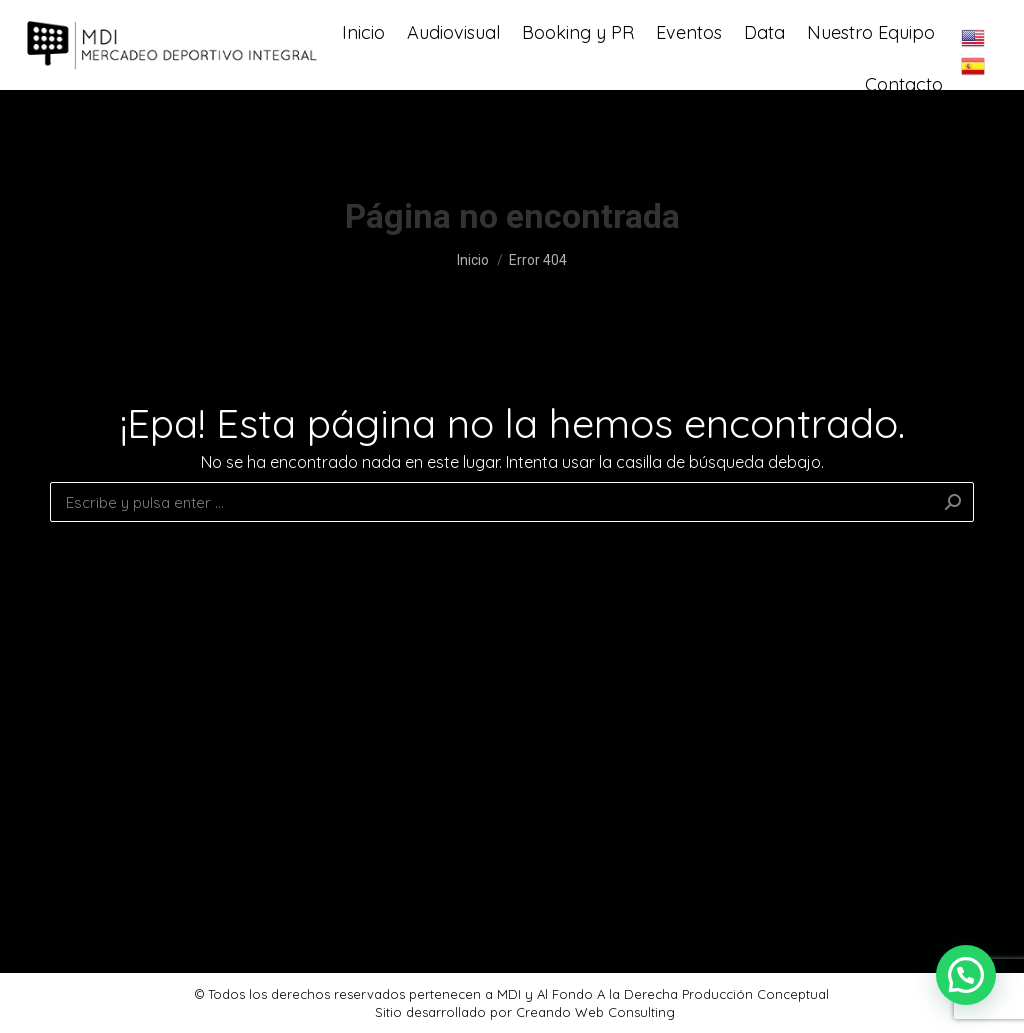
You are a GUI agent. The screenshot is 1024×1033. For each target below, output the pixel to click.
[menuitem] (363, 76)
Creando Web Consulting (595, 1012)
